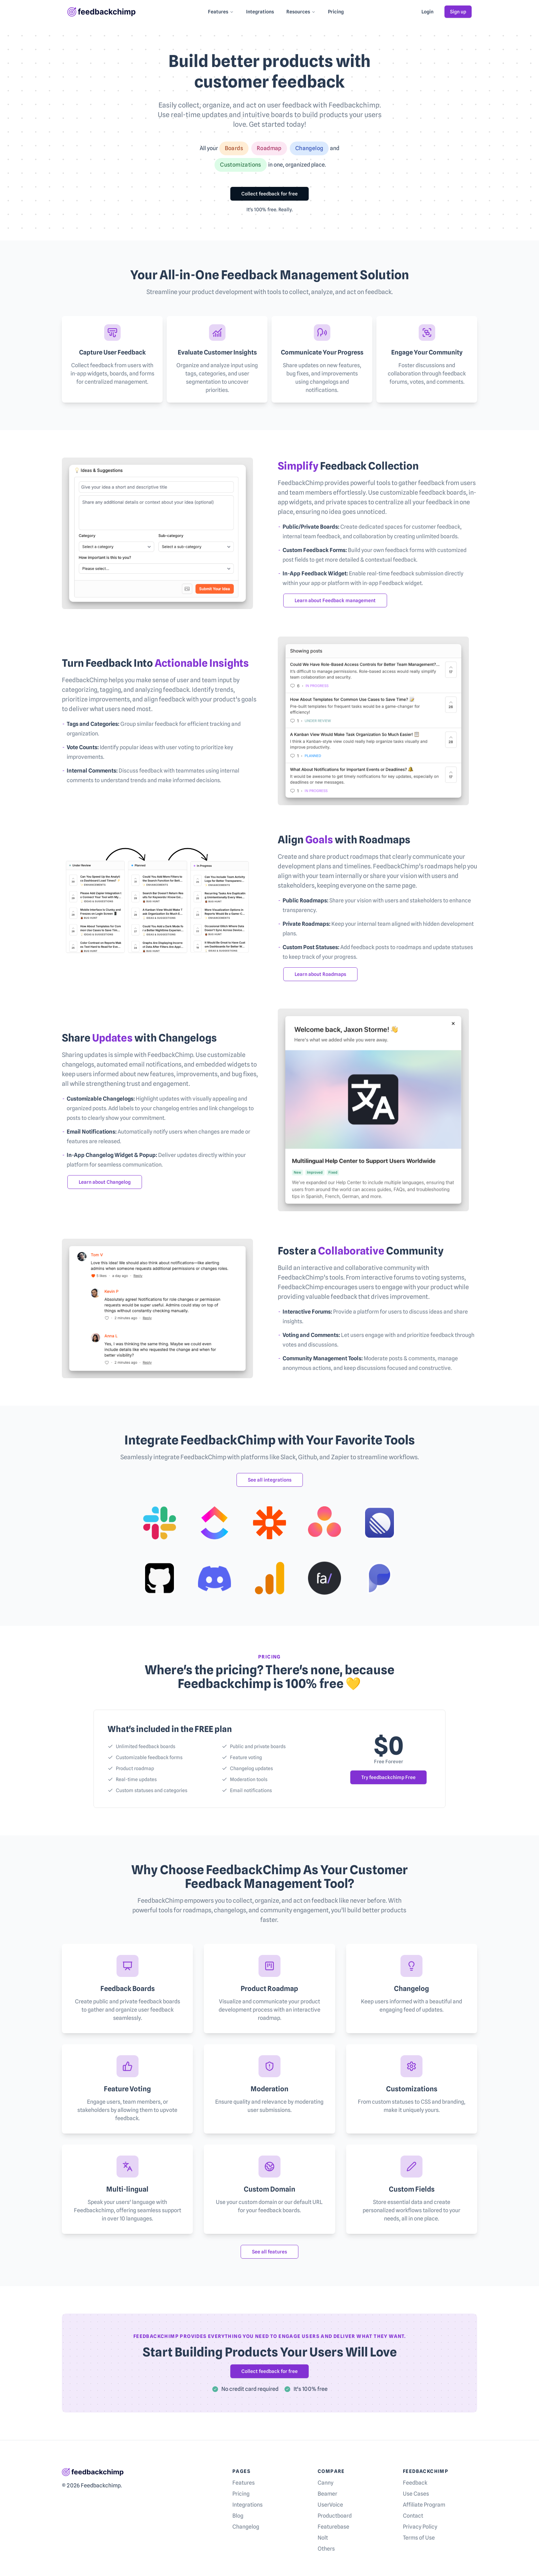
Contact (413, 2515)
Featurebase (333, 2526)
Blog (237, 2515)
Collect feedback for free (269, 193)
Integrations (260, 11)
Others (326, 2548)
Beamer (327, 2493)
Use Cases (416, 2493)
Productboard (335, 2515)
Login (427, 11)
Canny (325, 2482)
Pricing (336, 11)
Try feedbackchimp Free (388, 1777)
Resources (301, 11)
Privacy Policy (420, 2526)
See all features (269, 2251)
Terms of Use (419, 2537)
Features (221, 11)
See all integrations (270, 1480)
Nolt (323, 2537)
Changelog (245, 2526)
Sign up (458, 11)
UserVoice (330, 2504)
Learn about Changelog (105, 1182)
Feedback (415, 2482)
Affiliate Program (424, 2504)
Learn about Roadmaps (320, 974)
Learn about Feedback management (335, 600)
